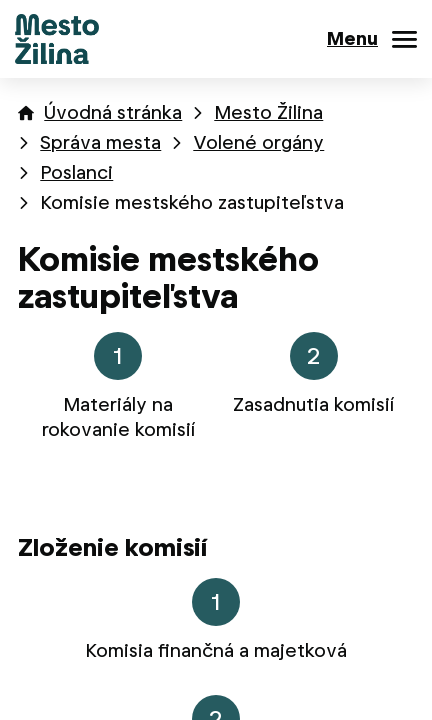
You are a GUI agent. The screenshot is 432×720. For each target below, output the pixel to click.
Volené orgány (258, 142)
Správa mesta (100, 142)
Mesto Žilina (268, 112)
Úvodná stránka (113, 112)
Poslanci (76, 172)
